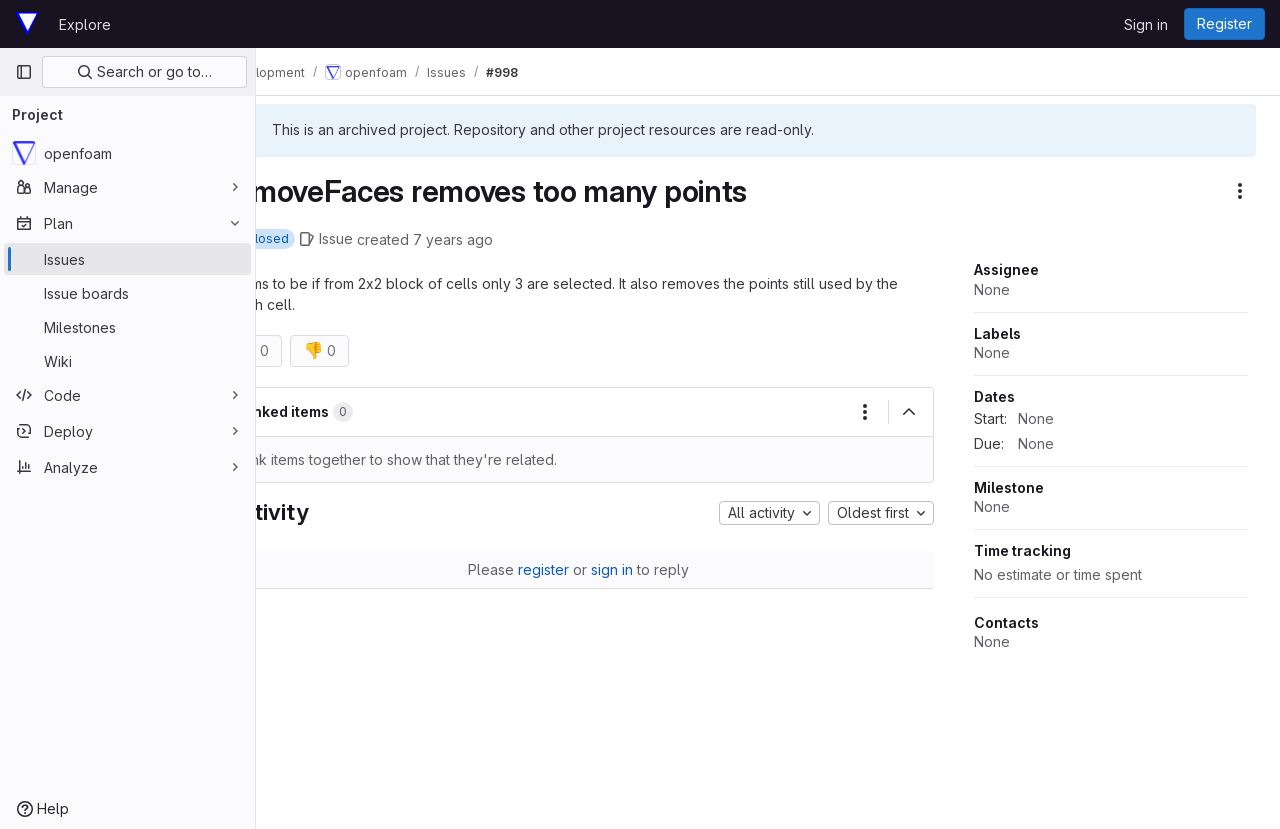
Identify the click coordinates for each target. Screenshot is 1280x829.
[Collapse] (909, 412)
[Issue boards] (127, 293)
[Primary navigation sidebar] (24, 72)
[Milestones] (127, 327)
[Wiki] (127, 361)
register (572, 569)
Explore (85, 24)
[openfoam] (127, 153)
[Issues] (127, 259)
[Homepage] (27, 24)
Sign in (1146, 24)
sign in (641, 569)
